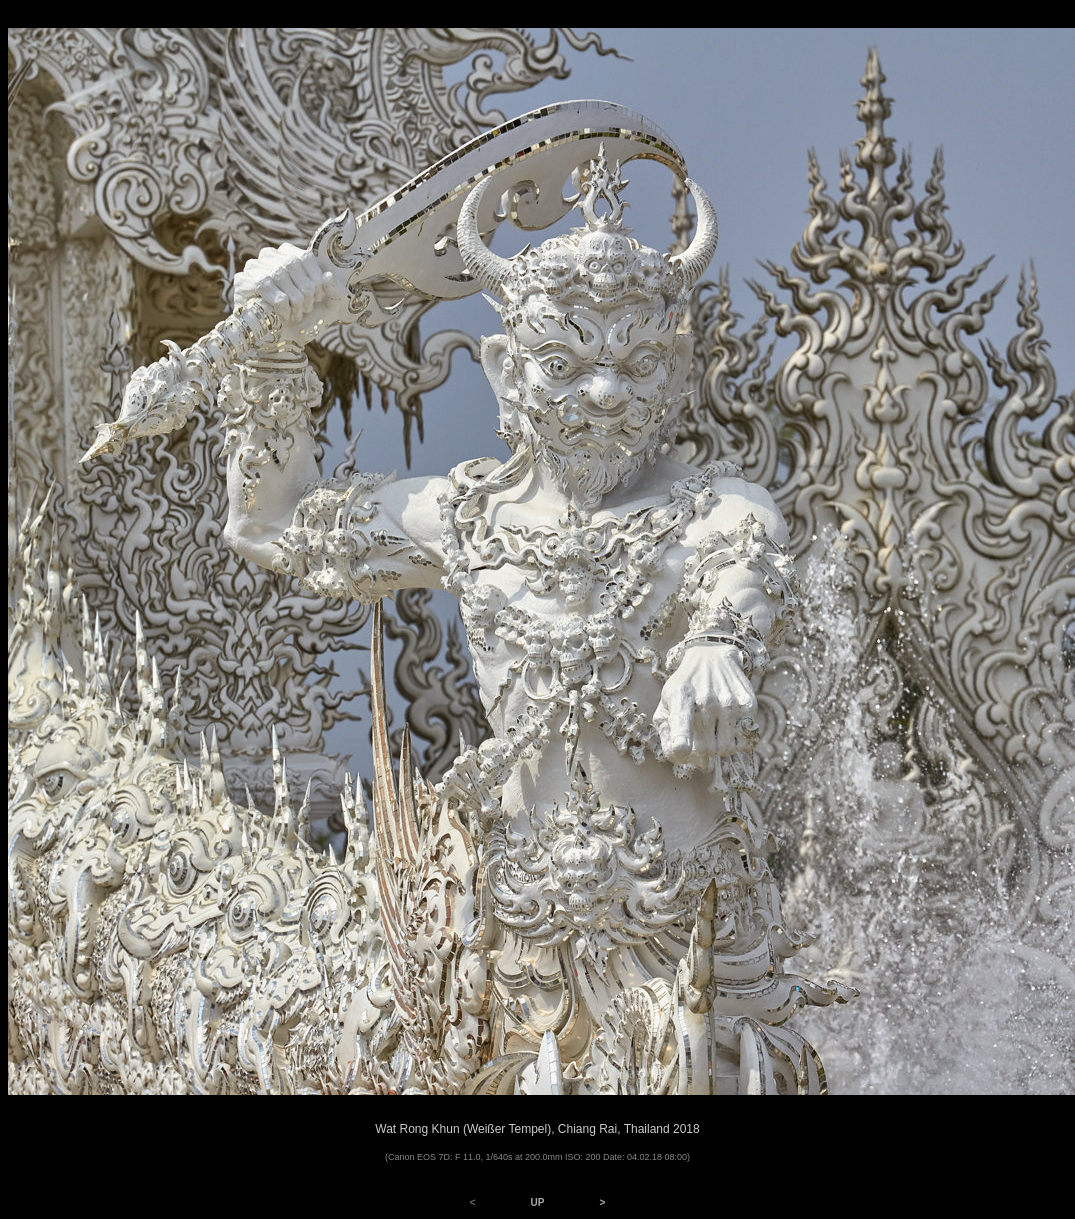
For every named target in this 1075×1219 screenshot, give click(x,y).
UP (538, 1202)
